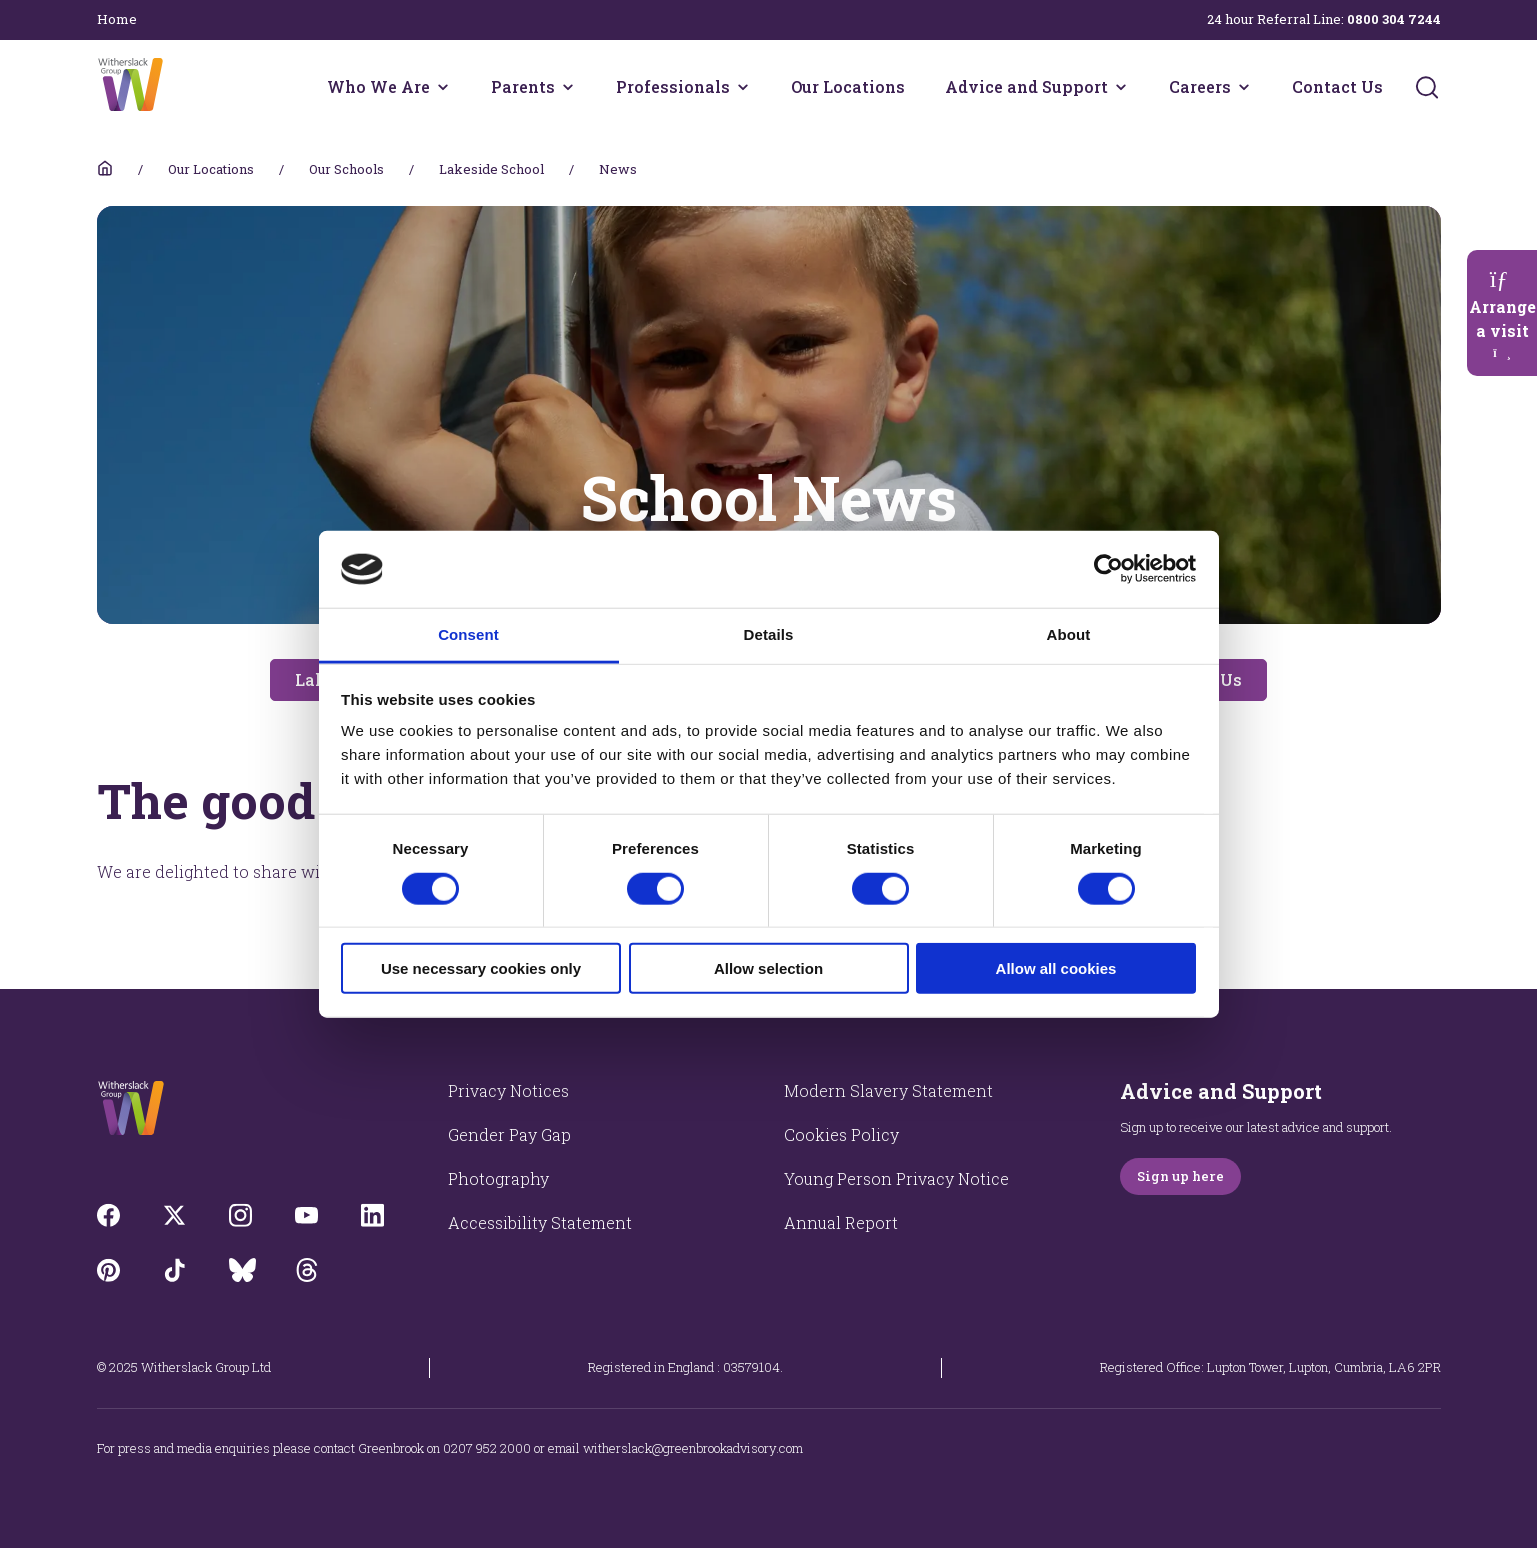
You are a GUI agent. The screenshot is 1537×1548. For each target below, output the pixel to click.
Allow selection (768, 968)
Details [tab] (769, 634)
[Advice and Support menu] (1121, 87)
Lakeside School (491, 169)
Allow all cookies (1056, 968)
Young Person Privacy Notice (896, 1178)
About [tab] (1069, 634)
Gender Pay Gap (509, 1134)
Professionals (673, 86)
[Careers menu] (1244, 87)
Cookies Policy (841, 1134)
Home (117, 19)
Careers (1200, 86)
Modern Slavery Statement (888, 1090)
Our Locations (848, 86)
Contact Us (1337, 86)
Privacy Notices (508, 1090)
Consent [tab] (468, 634)
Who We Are (378, 86)
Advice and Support (1026, 86)
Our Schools (346, 169)
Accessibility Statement (540, 1222)
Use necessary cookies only (481, 968)
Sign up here (1180, 1176)
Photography (498, 1178)
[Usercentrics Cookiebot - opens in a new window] (1108, 569)
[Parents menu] (568, 87)
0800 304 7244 (1394, 19)
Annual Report (841, 1222)
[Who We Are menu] (443, 87)
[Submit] (1427, 87)
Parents (523, 86)
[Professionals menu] (743, 87)
